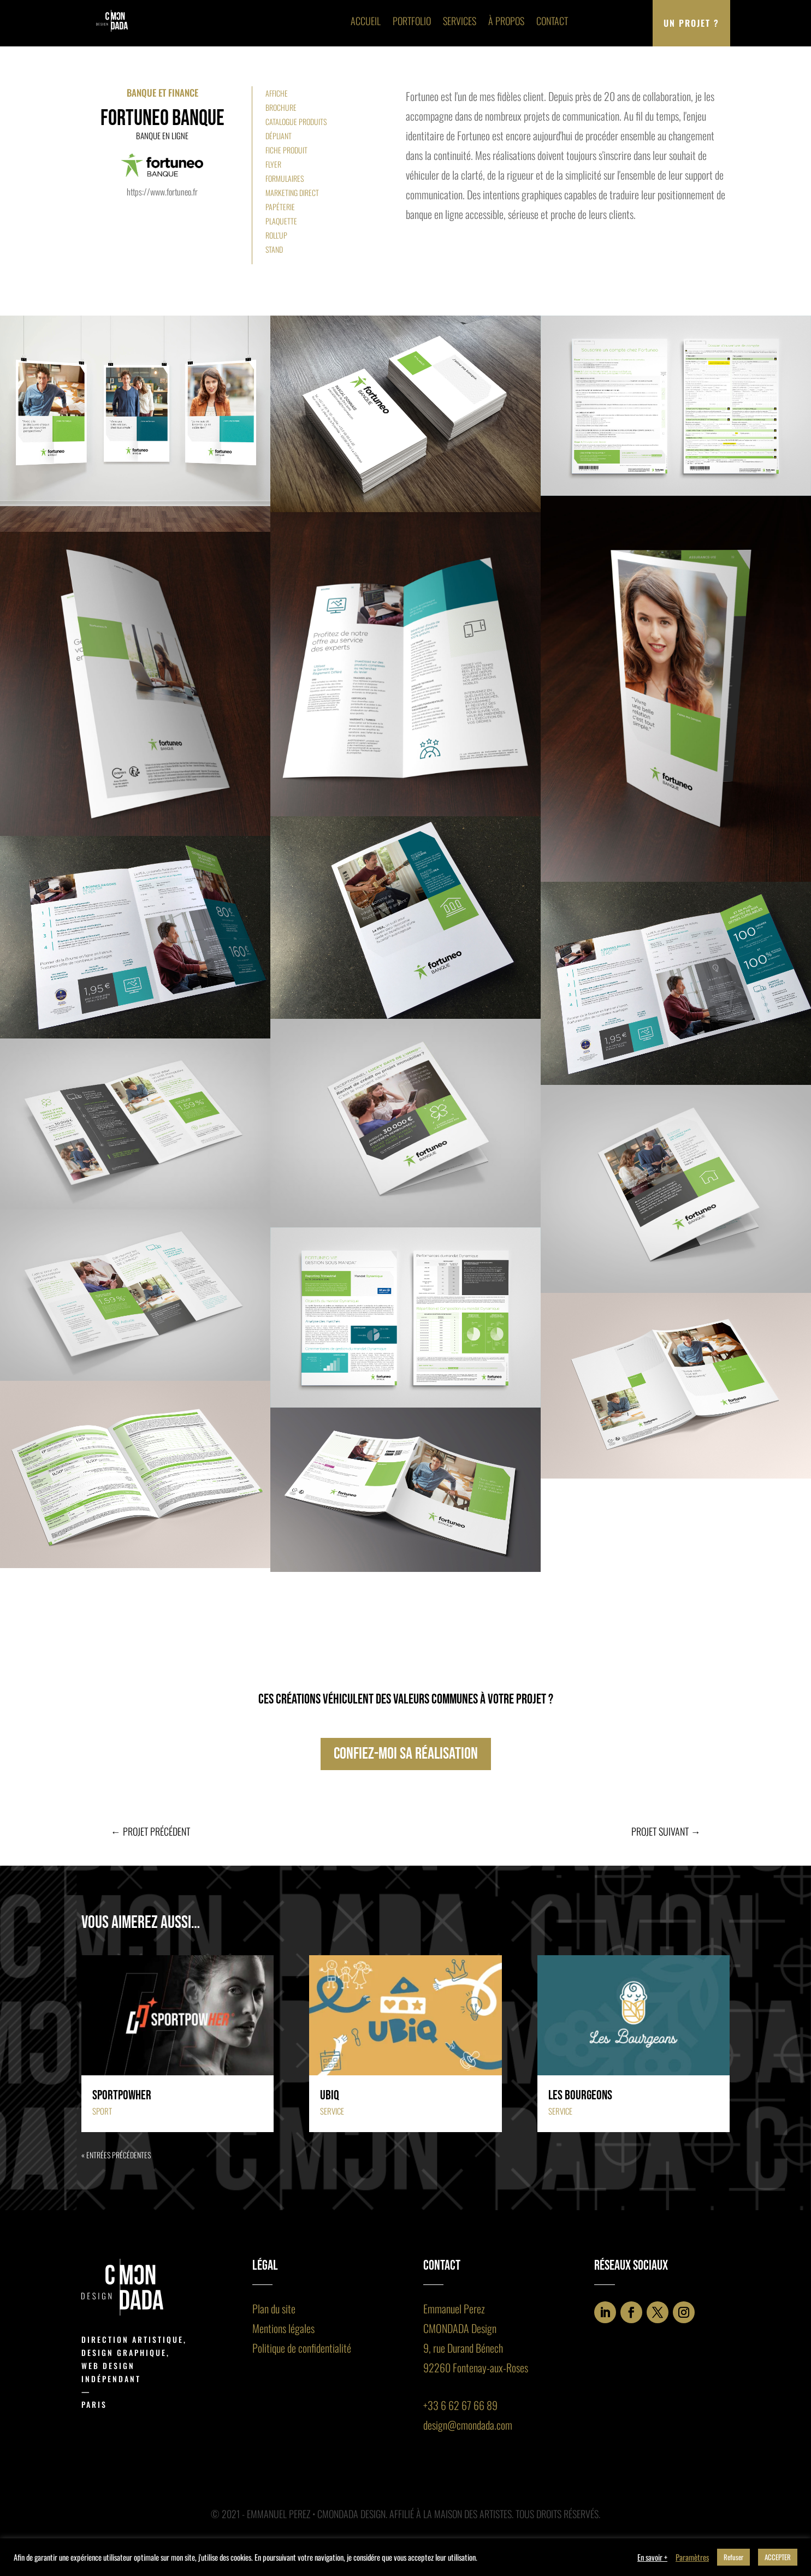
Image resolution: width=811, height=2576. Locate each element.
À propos (506, 21)
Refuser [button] (733, 2556)
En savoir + (652, 2557)
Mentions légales (283, 2328)
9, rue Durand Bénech (463, 2348)
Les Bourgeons (580, 2095)
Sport (102, 2111)
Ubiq (329, 2095)
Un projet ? (691, 22)
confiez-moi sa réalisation (406, 1754)
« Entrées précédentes (116, 2154)
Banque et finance (162, 92)
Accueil (366, 21)
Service (332, 2111)
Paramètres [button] (692, 2557)
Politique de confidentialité (301, 2348)
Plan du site (273, 2308)
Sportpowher (121, 2095)
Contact (552, 21)
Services (459, 21)
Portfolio (412, 21)
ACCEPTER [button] (778, 2556)
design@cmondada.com (467, 2425)
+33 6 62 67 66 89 (460, 2405)
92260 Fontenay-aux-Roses (475, 2367)
